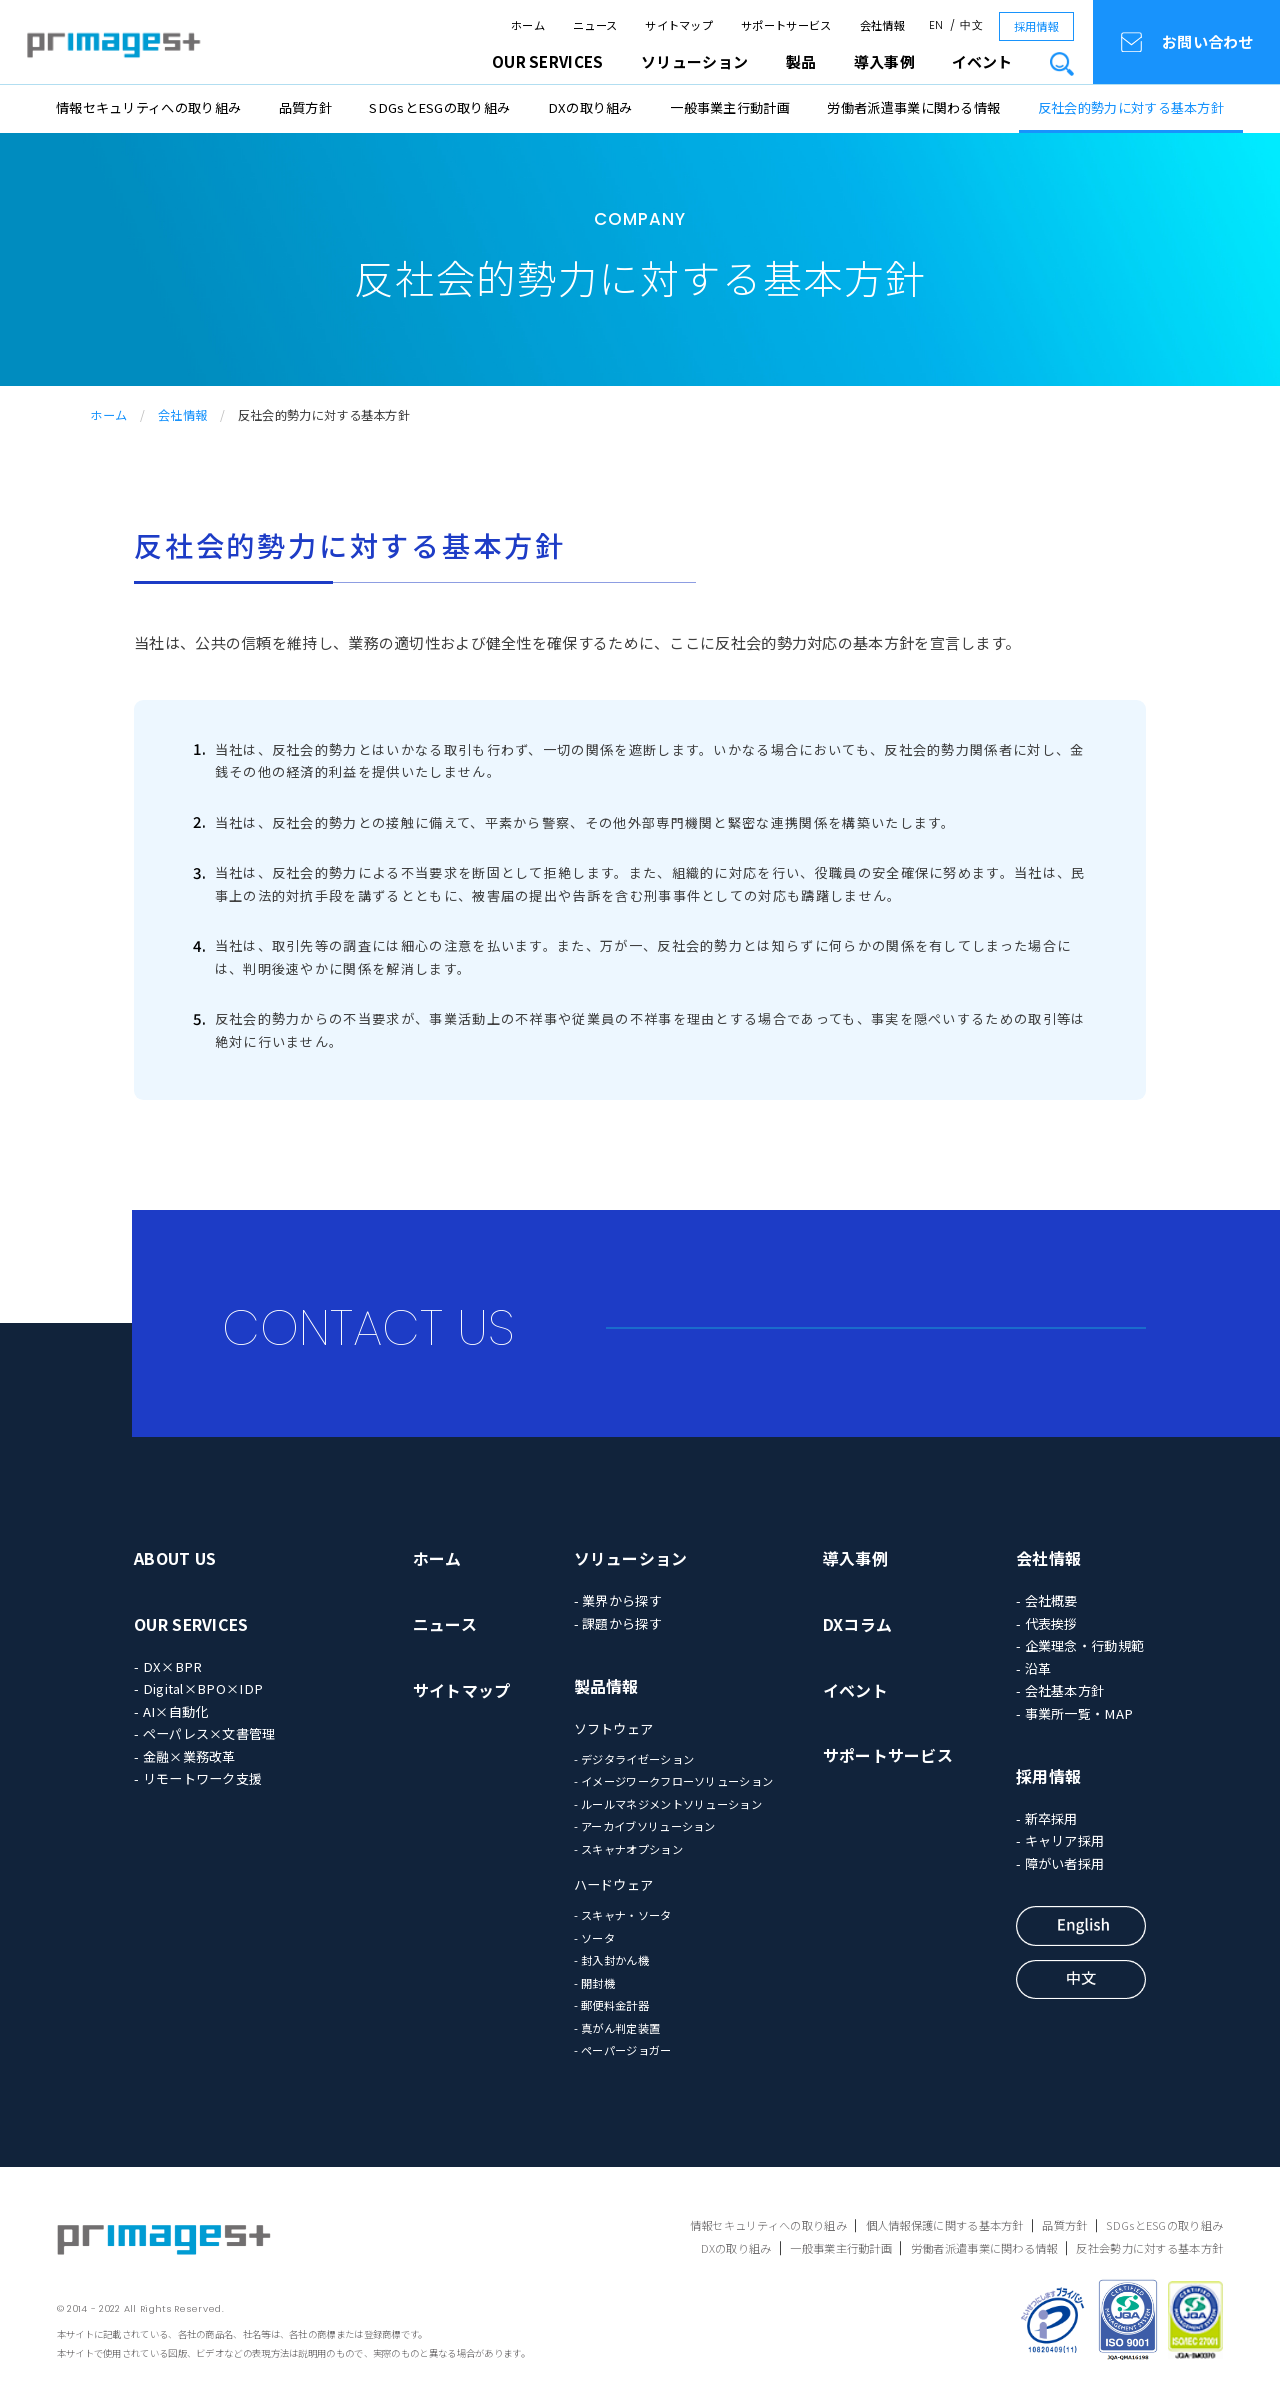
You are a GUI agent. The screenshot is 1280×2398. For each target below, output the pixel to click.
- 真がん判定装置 (617, 2028)
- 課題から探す (618, 1623)
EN (936, 25)
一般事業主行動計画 (730, 107)
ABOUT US (175, 1558)
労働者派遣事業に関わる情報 (913, 107)
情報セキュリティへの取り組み (148, 107)
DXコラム (858, 1624)
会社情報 (882, 25)
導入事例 (855, 1558)
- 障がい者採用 (1060, 1863)
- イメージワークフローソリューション (674, 1781)
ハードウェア (614, 1884)
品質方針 (305, 107)
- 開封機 (595, 1983)
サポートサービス (786, 25)
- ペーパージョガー (623, 2050)
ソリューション (631, 1558)
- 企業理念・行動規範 (1080, 1645)
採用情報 (1036, 26)
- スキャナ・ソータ (623, 1915)
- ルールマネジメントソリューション (668, 1804)
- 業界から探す (618, 1600)
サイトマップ (679, 25)
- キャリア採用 (1060, 1840)
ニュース (595, 25)
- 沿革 (1033, 1668)
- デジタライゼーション (634, 1759)
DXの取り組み (590, 107)
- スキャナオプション (628, 1849)
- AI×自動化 (171, 1711)
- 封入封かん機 (611, 1960)
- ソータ (595, 1938)
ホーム (528, 25)
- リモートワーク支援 (198, 1778)
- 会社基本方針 (1060, 1690)
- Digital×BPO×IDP (198, 1688)
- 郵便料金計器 (611, 2005)
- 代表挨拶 (1047, 1623)
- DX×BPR (168, 1666)
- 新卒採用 (1047, 1818)
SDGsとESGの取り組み (439, 107)
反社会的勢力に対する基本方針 (1131, 107)
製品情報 (606, 1686)
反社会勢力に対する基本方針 (1149, 2248)
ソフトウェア (614, 1728)
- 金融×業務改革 (185, 1756)
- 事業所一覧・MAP (1074, 1713)
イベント (982, 61)
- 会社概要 (1047, 1600)
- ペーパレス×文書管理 (205, 1733)
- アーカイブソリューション (645, 1826)
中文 (971, 25)
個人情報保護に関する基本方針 (945, 2225)
